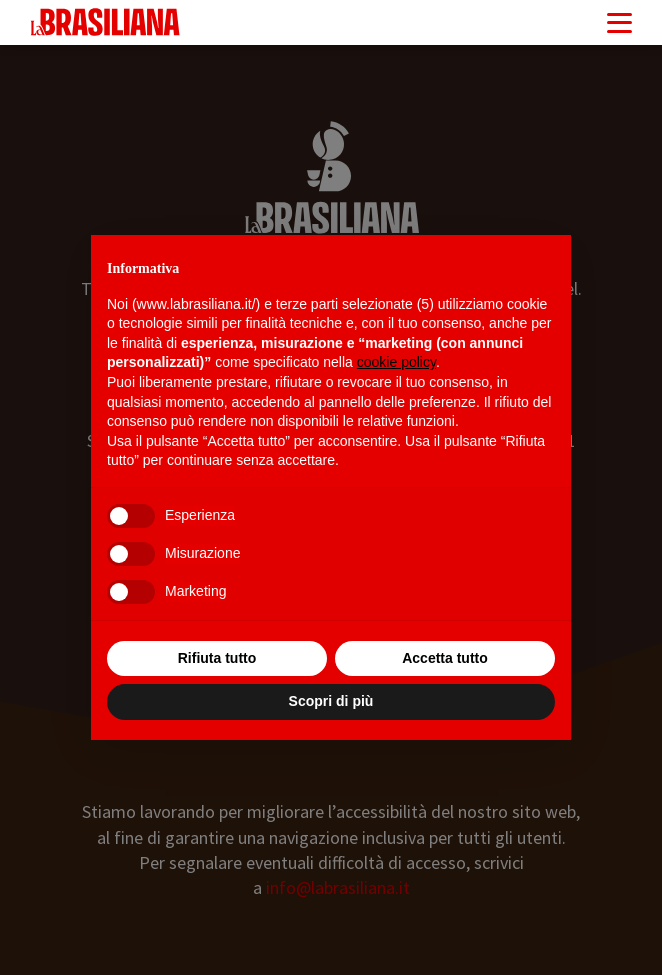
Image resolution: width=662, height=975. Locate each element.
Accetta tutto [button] (445, 658)
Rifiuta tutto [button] (217, 658)
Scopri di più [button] (331, 701)
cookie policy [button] (396, 362)
